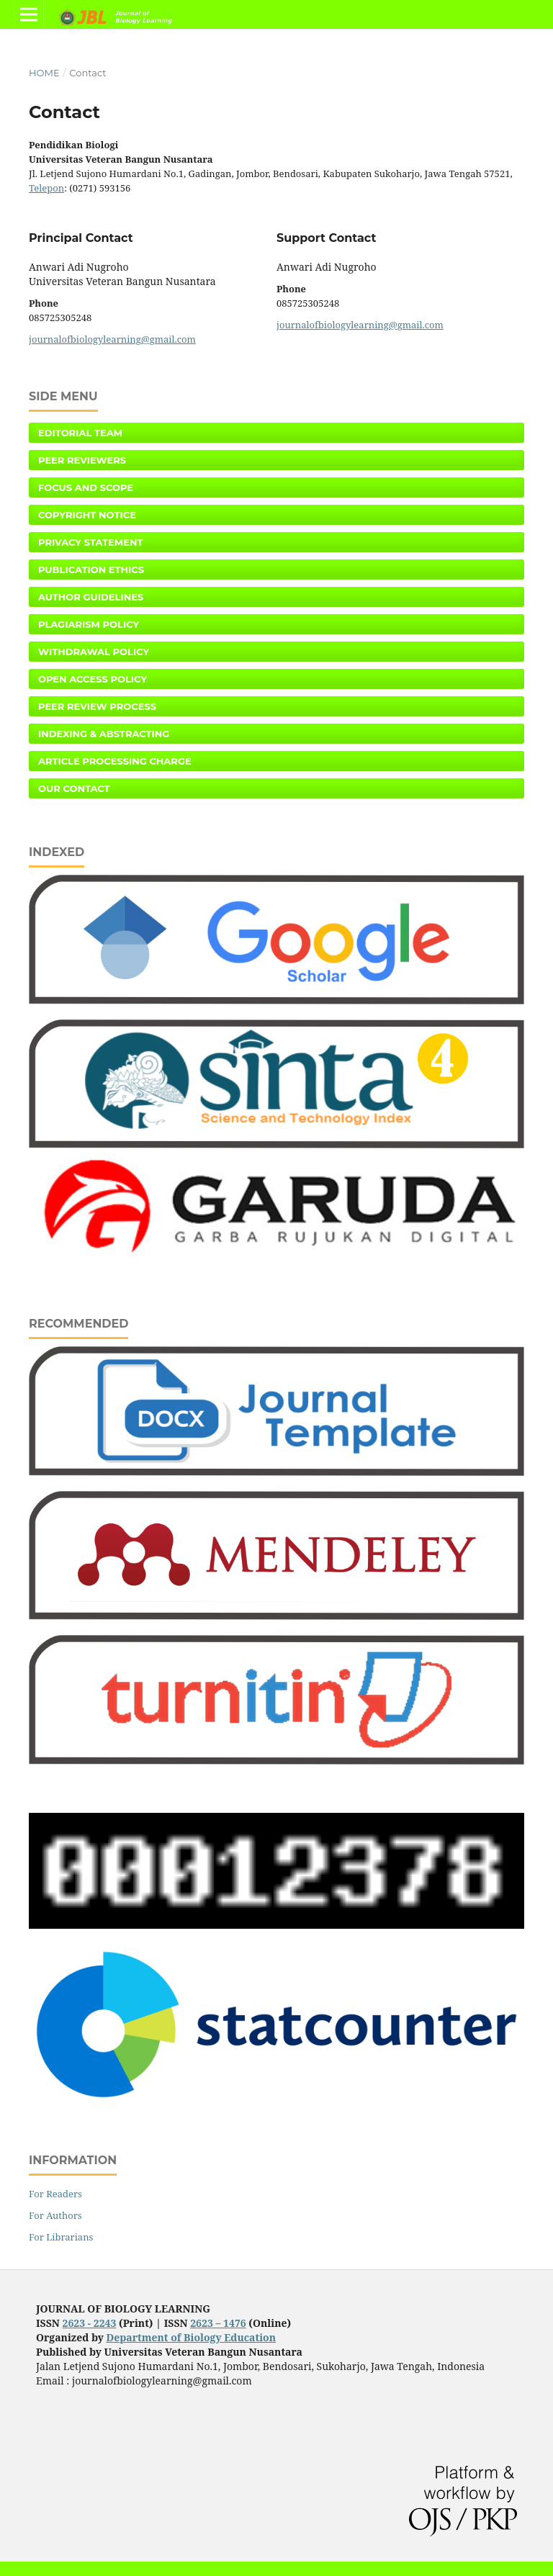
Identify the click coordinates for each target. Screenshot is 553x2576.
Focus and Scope (85, 487)
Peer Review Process (97, 706)
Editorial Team (80, 432)
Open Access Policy (92, 679)
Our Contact (74, 788)
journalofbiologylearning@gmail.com (112, 339)
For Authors (55, 2215)
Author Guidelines (90, 597)
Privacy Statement (90, 542)
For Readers (55, 2193)
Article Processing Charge (115, 761)
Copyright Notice (87, 515)
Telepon (46, 187)
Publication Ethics (91, 569)
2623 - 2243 (90, 2323)
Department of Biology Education (191, 2337)
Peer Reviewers (82, 460)
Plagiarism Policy (88, 624)
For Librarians (61, 2236)
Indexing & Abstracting (103, 733)
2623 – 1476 (218, 2323)
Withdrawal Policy (93, 651)
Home (44, 72)
